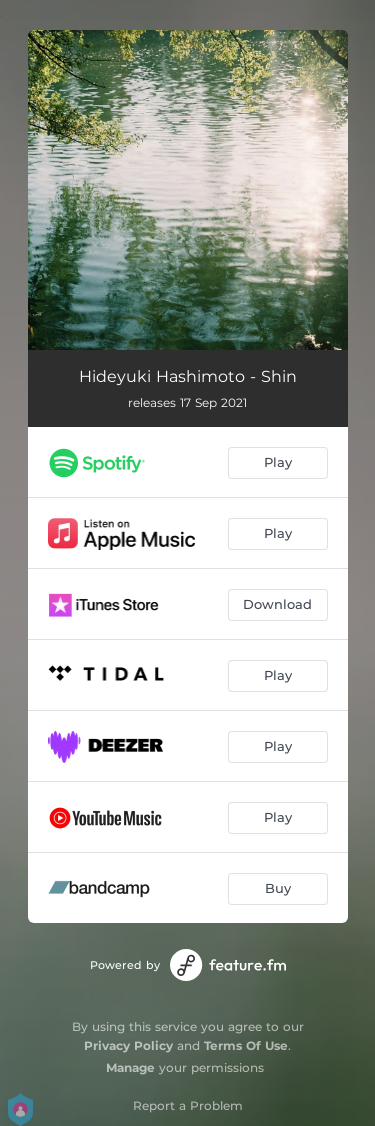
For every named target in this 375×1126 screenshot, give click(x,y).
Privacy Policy (128, 1045)
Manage (130, 1067)
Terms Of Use (246, 1045)
